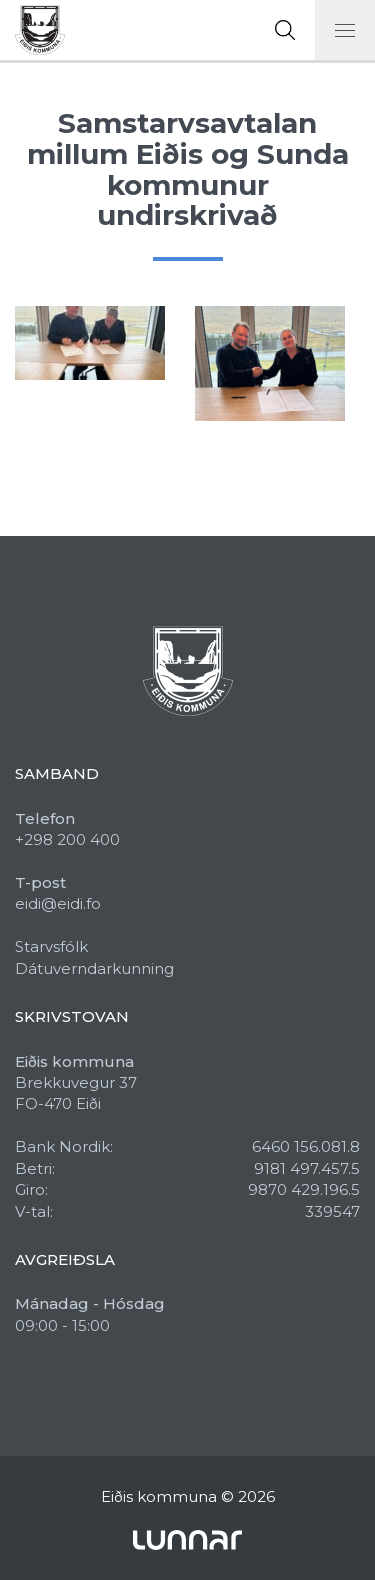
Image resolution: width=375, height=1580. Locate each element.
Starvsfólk (51, 946)
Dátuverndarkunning (94, 968)
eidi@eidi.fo (58, 903)
